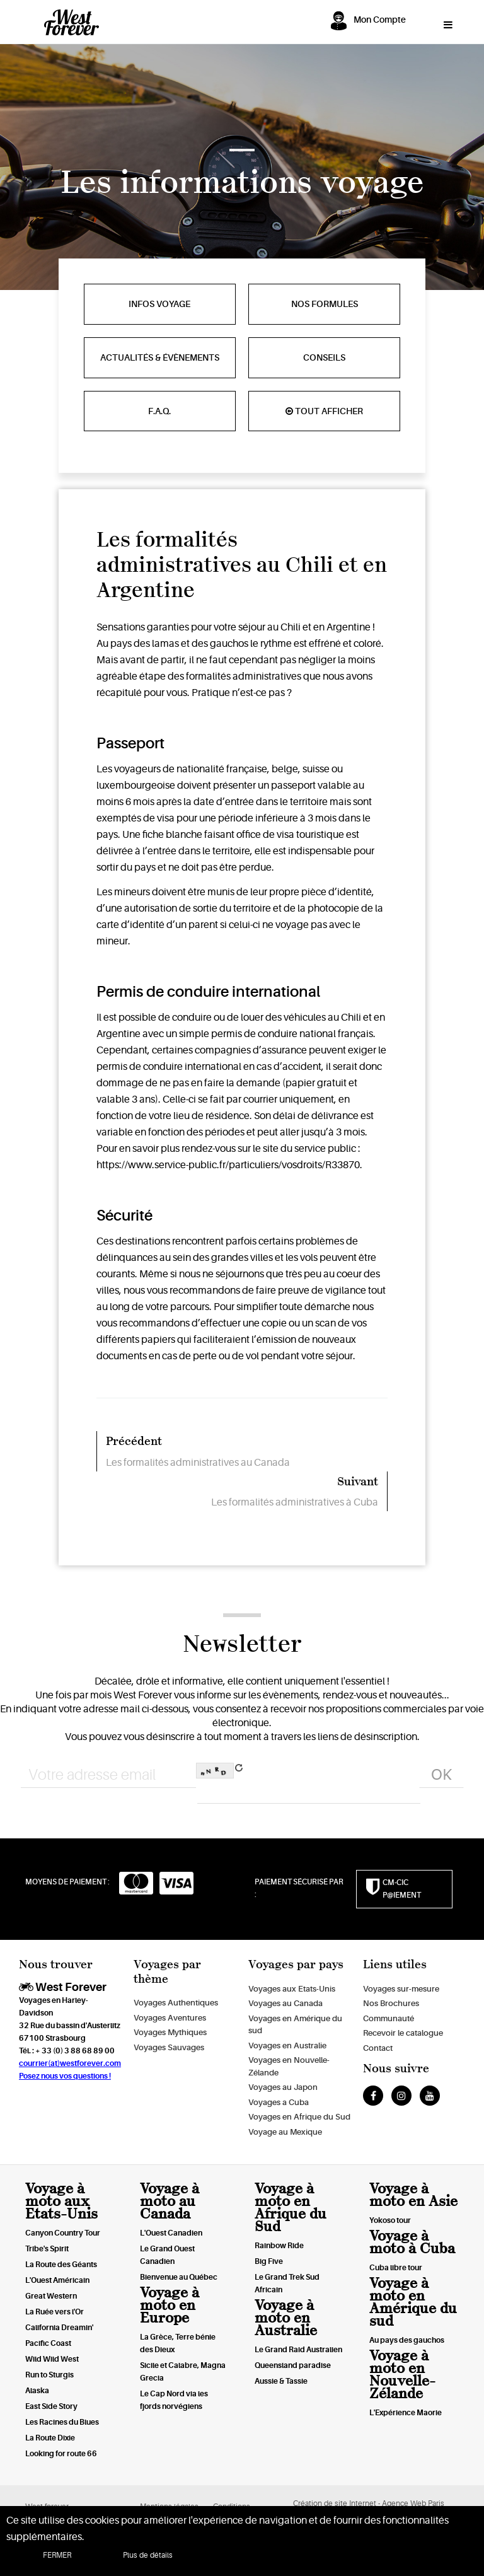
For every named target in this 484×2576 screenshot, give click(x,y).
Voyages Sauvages (169, 2047)
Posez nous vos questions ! (65, 2076)
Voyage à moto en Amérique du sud (413, 2302)
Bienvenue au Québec (178, 2277)
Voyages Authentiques (176, 2002)
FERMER (57, 2555)
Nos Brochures (391, 2003)
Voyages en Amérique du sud (295, 2025)
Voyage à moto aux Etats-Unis (61, 2201)
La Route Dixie (50, 2438)
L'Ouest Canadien (171, 2233)
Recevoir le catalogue (403, 2033)
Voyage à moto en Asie (413, 2195)
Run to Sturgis (49, 2374)
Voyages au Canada (285, 2003)
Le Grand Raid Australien (298, 2349)
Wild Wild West (52, 2359)
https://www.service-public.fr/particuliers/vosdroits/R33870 (228, 1165)
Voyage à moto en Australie (286, 2318)
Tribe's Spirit (47, 2248)
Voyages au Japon (283, 2087)
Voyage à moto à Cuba (412, 2242)
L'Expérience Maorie (405, 2412)
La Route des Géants (61, 2264)
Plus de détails (148, 2555)
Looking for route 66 (61, 2453)
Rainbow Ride (279, 2245)
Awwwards (28, 55)
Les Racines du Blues (62, 2422)
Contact (378, 2048)
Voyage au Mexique (285, 2132)
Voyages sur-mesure (401, 1988)
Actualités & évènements (159, 357)
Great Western (51, 2296)
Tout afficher (324, 411)
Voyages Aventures (170, 2017)
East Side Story (51, 2406)
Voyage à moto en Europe (169, 2305)
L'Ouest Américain (57, 2280)
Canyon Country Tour (62, 2233)
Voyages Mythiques (170, 2032)
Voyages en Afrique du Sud (299, 2116)
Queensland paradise (293, 2365)
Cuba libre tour (395, 2267)
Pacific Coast (48, 2343)
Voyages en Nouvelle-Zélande (289, 2066)
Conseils (324, 357)
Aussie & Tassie (281, 2381)
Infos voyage (159, 304)
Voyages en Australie (287, 2045)
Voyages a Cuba (278, 2102)
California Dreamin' (59, 2327)
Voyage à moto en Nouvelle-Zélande (402, 2374)
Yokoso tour (390, 2220)
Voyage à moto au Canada (169, 2201)
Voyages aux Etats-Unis (291, 1988)
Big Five (269, 2261)
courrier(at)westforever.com (70, 2063)
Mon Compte (380, 20)
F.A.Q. (159, 411)
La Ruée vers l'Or (54, 2311)
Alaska (37, 2390)
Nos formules (324, 304)
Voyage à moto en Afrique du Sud (290, 2207)
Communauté (388, 2018)
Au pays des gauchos (406, 2340)
